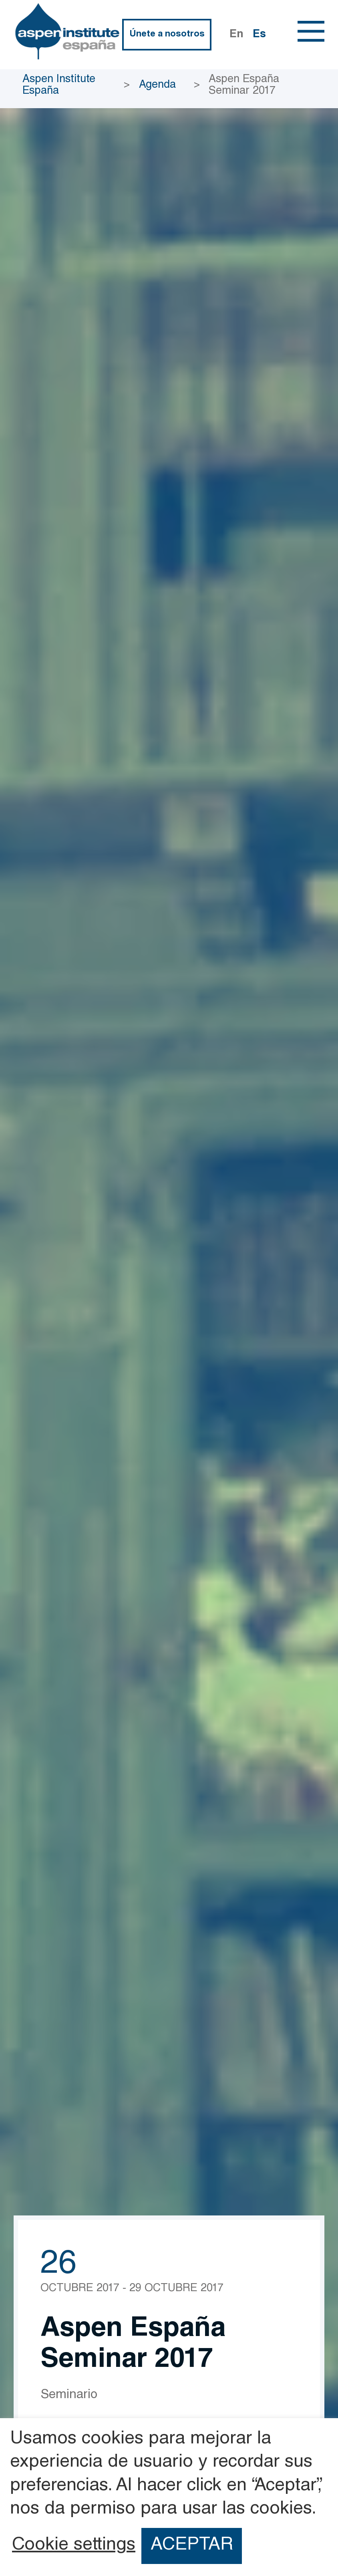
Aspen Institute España (58, 86)
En (236, 35)
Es (259, 35)
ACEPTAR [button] (192, 2546)
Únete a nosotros (167, 34)
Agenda (157, 85)
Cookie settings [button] (73, 2546)
